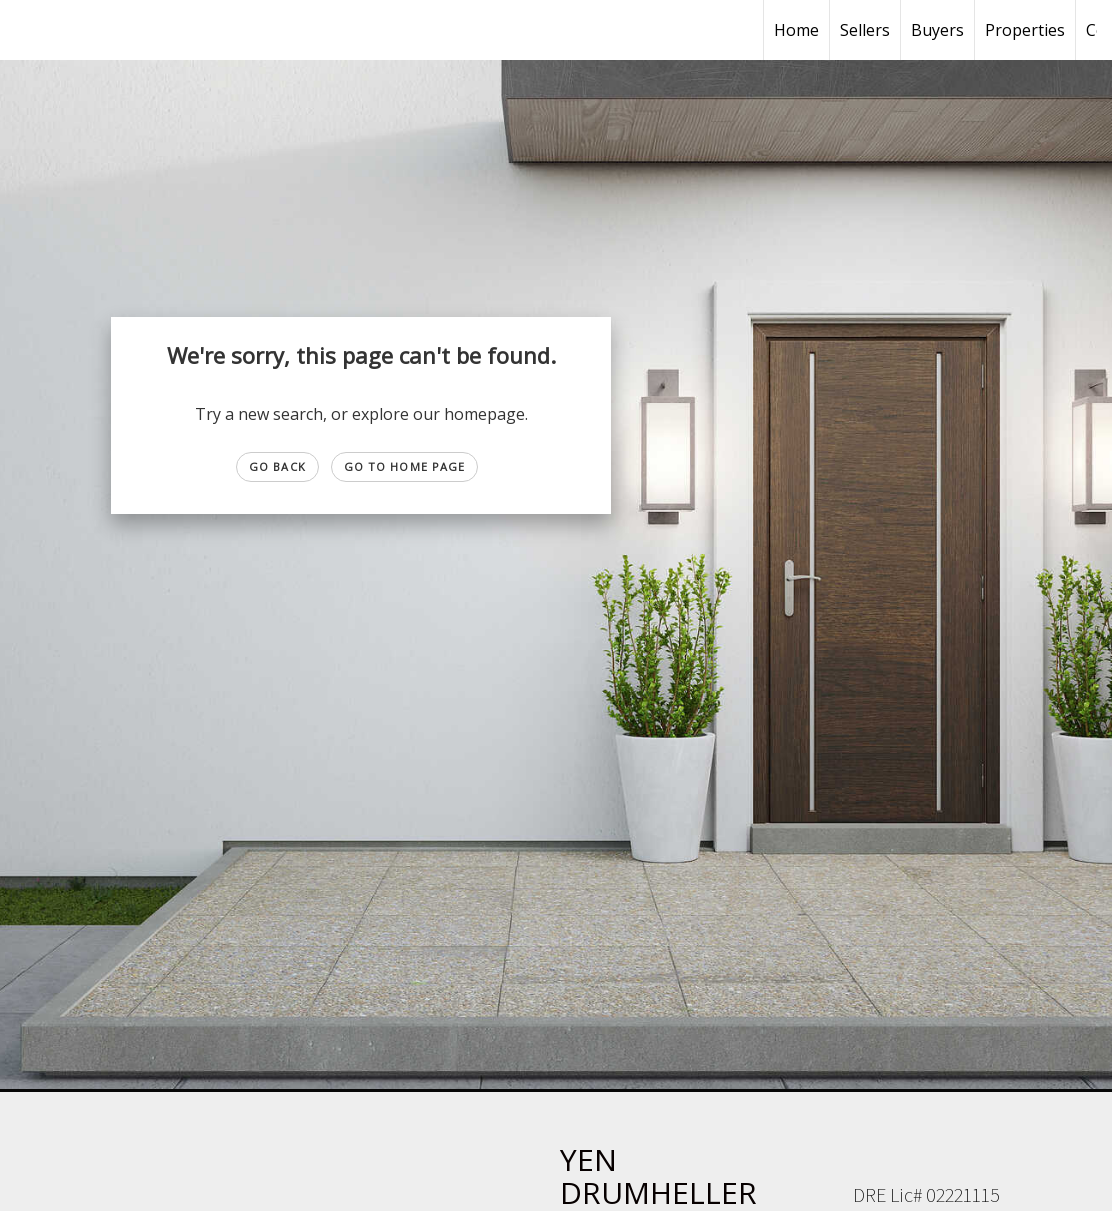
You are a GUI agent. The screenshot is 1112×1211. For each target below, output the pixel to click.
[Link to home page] (25, 30)
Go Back (277, 466)
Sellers (865, 30)
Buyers (937, 30)
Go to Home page (405, 466)
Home (796, 30)
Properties (1025, 30)
